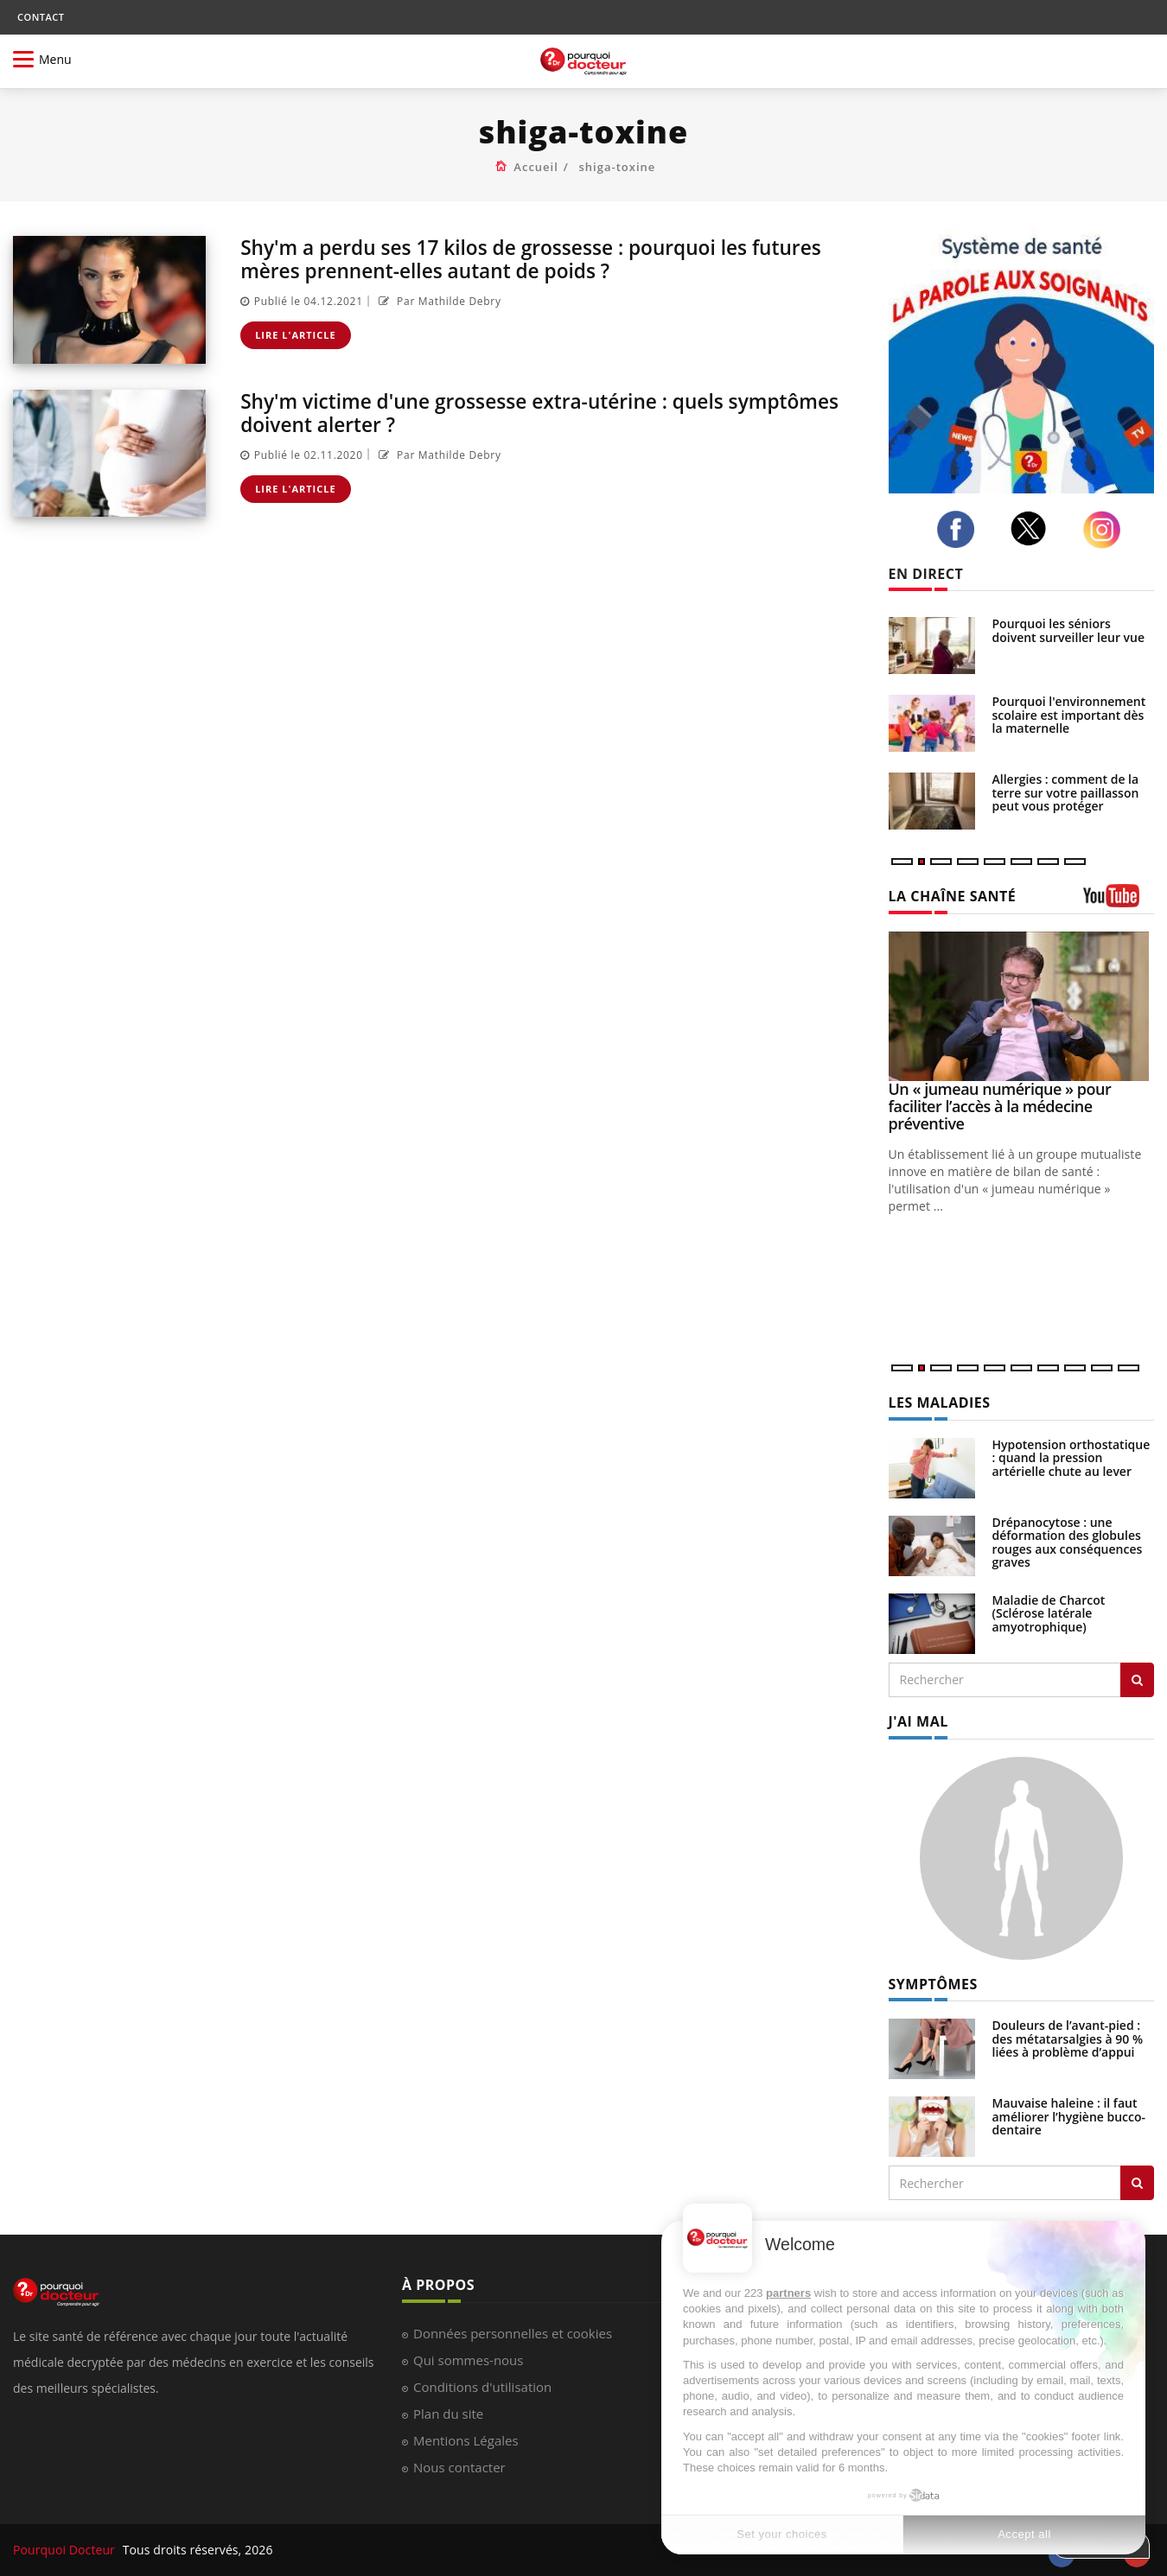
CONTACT (40, 16)
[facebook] (960, 530)
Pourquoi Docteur (65, 2549)
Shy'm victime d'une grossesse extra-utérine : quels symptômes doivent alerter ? (496, 411)
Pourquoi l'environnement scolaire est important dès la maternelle (1069, 714)
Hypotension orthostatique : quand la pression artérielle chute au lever (1071, 1457)
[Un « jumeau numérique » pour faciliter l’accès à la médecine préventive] (1022, 1006)
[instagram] (1106, 530)
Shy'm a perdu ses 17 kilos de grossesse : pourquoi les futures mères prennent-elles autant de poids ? (547, 257)
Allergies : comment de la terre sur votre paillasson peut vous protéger (1065, 792)
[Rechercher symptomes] (1137, 2183)
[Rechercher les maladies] (1137, 1680)
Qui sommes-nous (468, 2360)
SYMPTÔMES (933, 1984)
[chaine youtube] (1119, 901)
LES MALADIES (940, 1402)
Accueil (535, 167)
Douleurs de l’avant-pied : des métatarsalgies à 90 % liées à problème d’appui (1068, 2038)
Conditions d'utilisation (482, 2386)
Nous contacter (459, 2467)
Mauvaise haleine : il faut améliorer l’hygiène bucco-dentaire (1069, 2116)
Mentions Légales (466, 2440)
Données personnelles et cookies (512, 2333)
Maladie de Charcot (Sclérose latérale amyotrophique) (1049, 1613)
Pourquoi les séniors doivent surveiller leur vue (1068, 630)
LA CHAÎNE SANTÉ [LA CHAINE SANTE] (953, 896)
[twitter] (1033, 528)
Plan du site (448, 2413)
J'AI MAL (918, 1721)
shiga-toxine (617, 167)
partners (788, 2293)
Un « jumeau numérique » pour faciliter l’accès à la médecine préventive (1000, 1106)
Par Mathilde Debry (437, 300)
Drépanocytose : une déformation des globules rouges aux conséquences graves (1067, 1542)
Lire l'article (295, 334)
